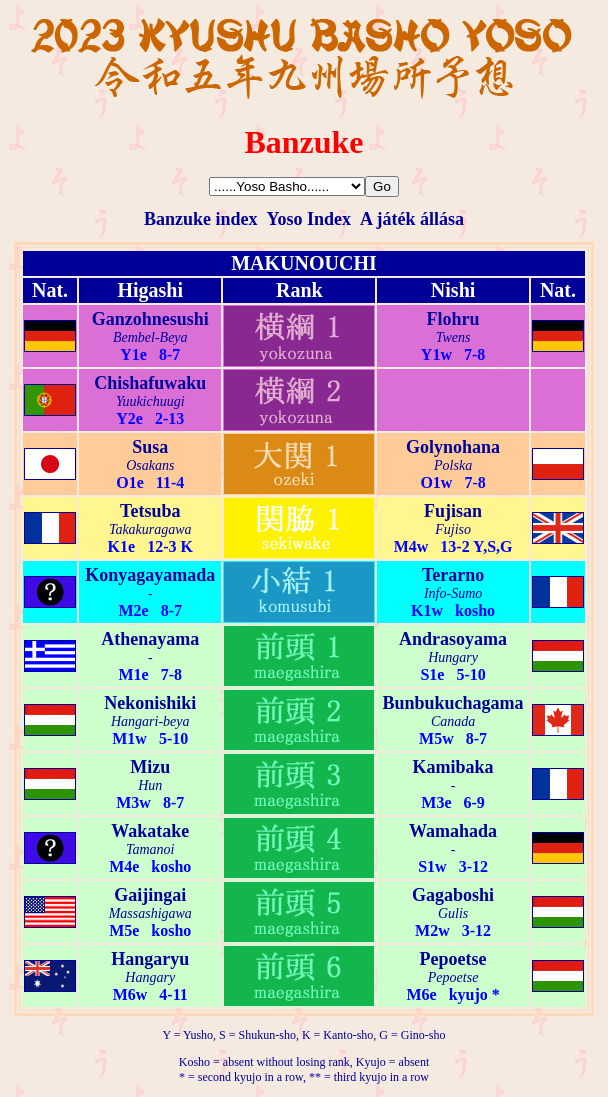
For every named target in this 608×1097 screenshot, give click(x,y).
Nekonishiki (150, 703)
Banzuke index (201, 219)
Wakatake (150, 831)
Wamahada (453, 831)
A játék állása (412, 219)
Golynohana (453, 447)
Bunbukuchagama (453, 703)
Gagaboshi (453, 895)
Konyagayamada (150, 575)
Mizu (150, 767)
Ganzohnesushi (150, 319)
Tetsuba (150, 511)
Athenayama (150, 639)
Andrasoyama (453, 639)
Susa (150, 447)
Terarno (453, 575)
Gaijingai (150, 895)
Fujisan (453, 511)
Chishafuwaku (150, 383)
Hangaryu (150, 959)
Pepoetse (453, 959)
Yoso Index (308, 219)
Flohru (453, 319)
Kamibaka (453, 767)
